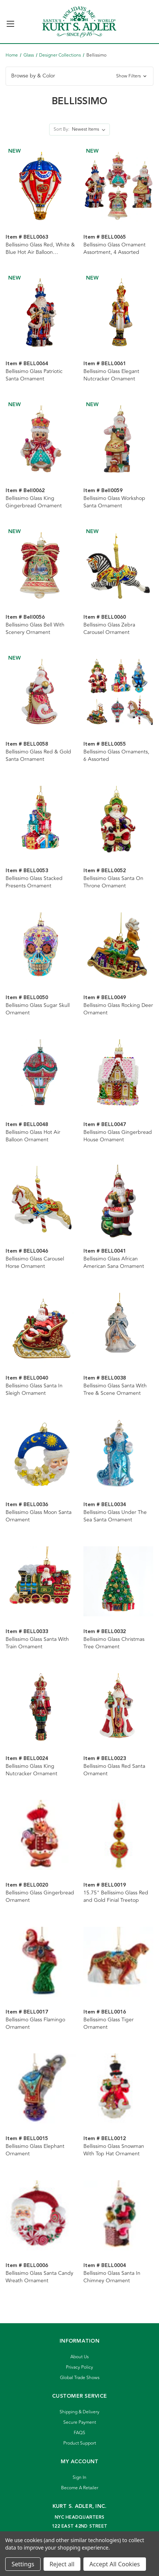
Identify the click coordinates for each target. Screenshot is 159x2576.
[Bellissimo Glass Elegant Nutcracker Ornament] (118, 314)
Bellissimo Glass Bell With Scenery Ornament (35, 628)
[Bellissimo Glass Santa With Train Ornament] (41, 1581)
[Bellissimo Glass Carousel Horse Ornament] (41, 1201)
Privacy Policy (79, 2367)
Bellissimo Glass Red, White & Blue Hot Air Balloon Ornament (40, 248)
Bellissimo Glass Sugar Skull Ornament (38, 1009)
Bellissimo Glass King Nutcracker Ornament (31, 1770)
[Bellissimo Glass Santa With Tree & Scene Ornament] (118, 1328)
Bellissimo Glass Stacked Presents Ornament (34, 882)
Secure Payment (79, 2422)
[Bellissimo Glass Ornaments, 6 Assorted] (118, 694)
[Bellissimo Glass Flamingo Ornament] (41, 1962)
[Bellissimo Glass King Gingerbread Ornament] (41, 440)
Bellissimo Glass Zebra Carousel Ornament (109, 628)
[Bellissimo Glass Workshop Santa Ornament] (118, 440)
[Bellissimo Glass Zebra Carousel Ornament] (118, 567)
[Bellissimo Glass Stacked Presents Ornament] (41, 821)
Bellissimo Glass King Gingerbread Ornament (34, 502)
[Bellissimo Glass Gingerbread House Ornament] (118, 1074)
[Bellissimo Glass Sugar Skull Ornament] (41, 947)
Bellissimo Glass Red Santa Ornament (114, 1770)
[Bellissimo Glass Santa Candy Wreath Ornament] (41, 2215)
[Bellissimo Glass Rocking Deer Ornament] (118, 947)
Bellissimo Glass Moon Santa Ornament (38, 1516)
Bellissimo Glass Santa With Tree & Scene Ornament (115, 1389)
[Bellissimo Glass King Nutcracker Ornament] (41, 1708)
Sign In (79, 2477)
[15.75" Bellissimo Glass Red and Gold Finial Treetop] (118, 1835)
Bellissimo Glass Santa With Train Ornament (37, 1643)
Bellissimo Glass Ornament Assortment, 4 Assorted (114, 248)
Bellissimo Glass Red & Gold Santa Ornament (38, 755)
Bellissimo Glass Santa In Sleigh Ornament (34, 1389)
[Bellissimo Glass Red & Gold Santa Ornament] (41, 694)
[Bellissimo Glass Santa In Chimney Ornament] (118, 2215)
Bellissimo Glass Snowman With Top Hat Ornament (113, 2150)
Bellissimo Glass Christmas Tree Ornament (113, 1643)
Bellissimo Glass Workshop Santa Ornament (114, 502)
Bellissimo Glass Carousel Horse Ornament (35, 1262)
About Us (79, 2356)
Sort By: (61, 129)
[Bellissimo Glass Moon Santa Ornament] (41, 1455)
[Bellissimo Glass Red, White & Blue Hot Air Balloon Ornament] (41, 187)
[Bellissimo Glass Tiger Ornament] (118, 1962)
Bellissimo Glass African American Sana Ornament (113, 1262)
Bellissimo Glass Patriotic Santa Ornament (34, 375)
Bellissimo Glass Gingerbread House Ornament (117, 1136)
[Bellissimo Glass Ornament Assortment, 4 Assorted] (118, 187)
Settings (23, 2564)
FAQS (79, 2432)
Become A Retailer (79, 2487)
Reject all (62, 2564)
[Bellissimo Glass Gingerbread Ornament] (41, 1835)
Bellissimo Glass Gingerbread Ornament (40, 1896)
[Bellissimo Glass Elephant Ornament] (41, 2089)
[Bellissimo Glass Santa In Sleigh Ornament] (41, 1328)
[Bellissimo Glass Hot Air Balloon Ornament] (41, 1074)
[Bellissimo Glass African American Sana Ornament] (118, 1201)
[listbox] (90, 129)
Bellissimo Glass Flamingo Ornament (35, 2023)
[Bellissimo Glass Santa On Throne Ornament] (118, 821)
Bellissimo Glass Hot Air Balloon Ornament (33, 1136)
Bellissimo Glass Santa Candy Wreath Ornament (39, 2277)
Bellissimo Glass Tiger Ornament (108, 2023)
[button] (79, 76)
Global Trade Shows (79, 2377)
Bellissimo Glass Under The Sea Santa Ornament (115, 1516)
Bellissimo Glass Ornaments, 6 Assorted (116, 755)
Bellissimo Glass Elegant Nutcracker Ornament (111, 375)
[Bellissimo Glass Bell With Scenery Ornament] (41, 567)
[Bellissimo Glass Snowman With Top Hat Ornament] (118, 2089)
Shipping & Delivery (79, 2412)
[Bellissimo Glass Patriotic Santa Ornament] (41, 314)
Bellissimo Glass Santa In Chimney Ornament (111, 2277)
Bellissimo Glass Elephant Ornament (35, 2150)
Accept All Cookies (114, 2564)
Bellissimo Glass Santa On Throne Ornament (113, 882)
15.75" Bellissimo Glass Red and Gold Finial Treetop (115, 1896)
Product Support (79, 2443)
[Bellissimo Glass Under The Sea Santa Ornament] (118, 1455)
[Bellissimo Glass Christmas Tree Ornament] (118, 1581)
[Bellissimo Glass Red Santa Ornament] (118, 1708)
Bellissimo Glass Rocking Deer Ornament (118, 1009)
